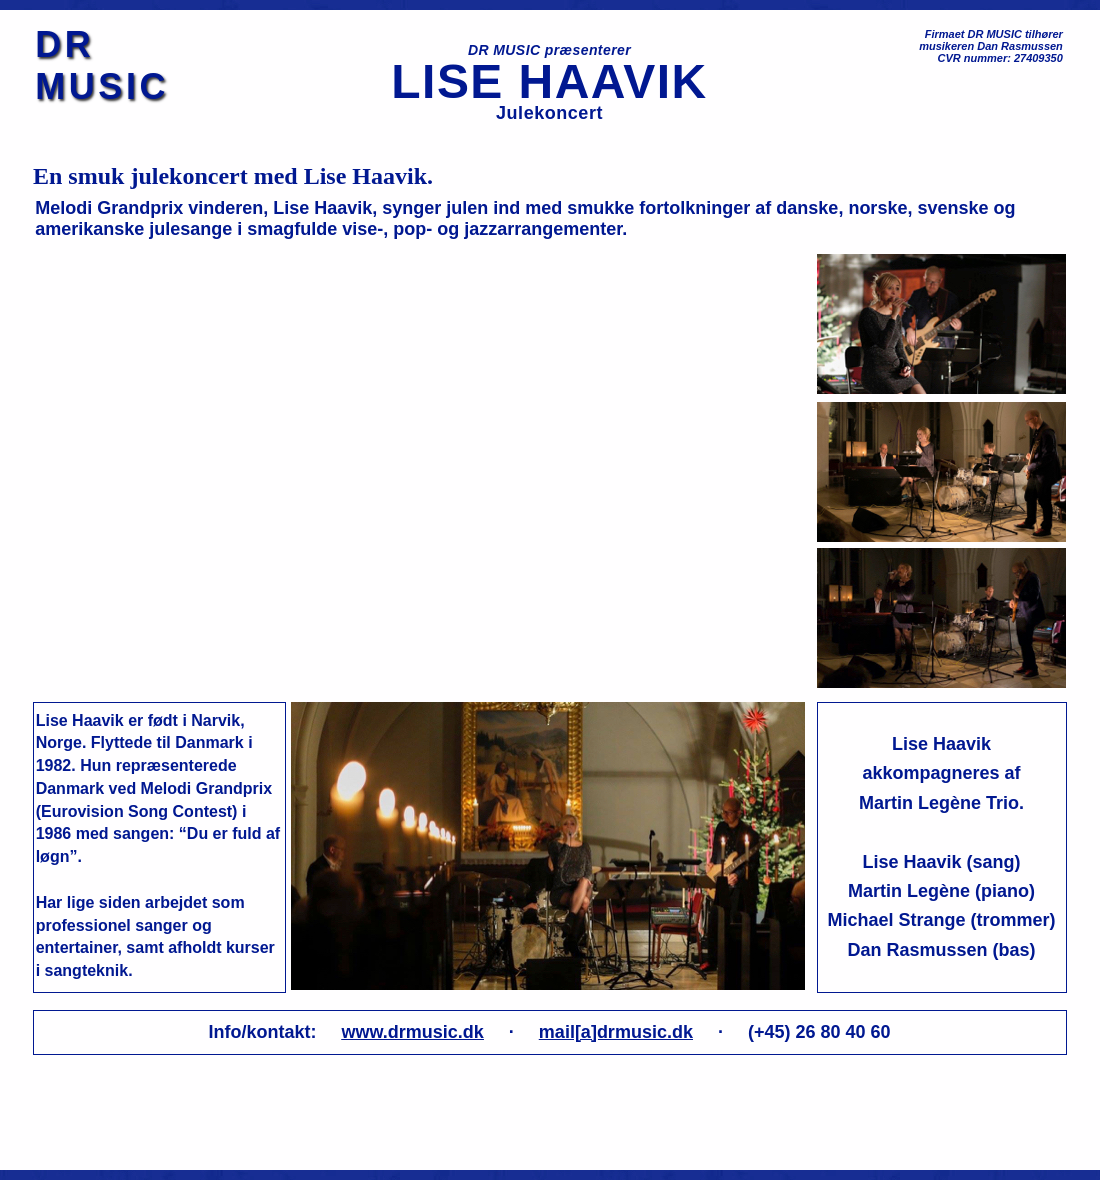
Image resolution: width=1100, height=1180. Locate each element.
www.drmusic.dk (412, 1032)
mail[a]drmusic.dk (616, 1032)
